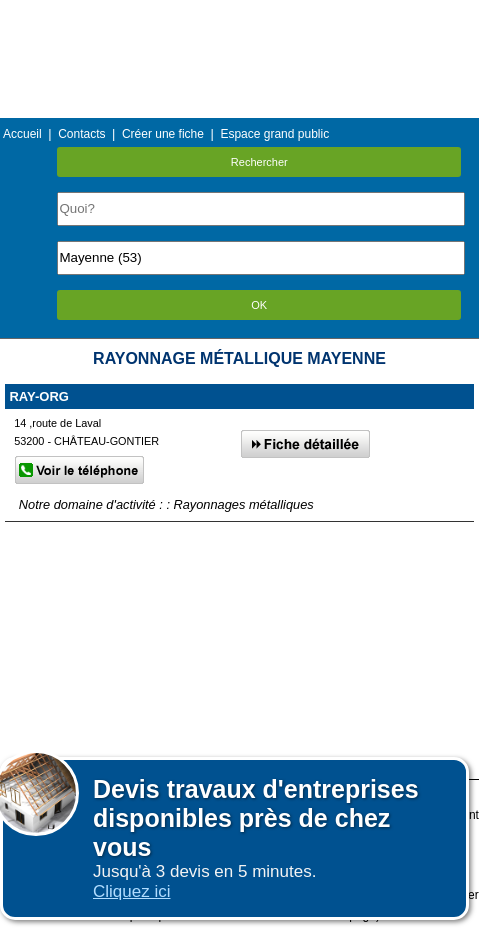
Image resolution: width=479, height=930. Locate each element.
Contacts (81, 134)
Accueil (22, 134)
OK (259, 305)
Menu (239, 14)
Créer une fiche (163, 134)
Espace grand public (274, 134)
